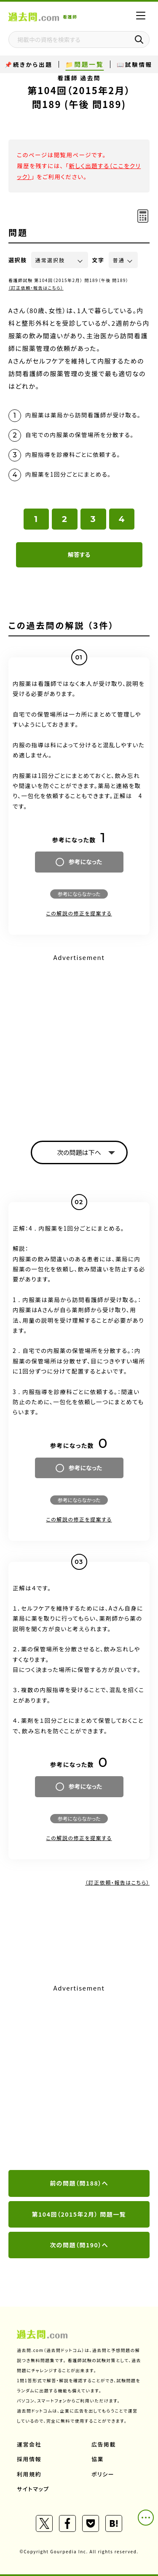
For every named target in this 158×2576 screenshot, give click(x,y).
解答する (79, 554)
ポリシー (102, 2474)
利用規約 (29, 2474)
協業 (97, 2459)
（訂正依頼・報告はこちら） (36, 288)
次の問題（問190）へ (79, 2245)
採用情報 (29, 2459)
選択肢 (17, 260)
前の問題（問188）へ (79, 2183)
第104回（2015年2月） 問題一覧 (79, 2214)
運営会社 (29, 2444)
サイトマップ (33, 2489)
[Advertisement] (79, 2078)
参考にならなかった (78, 893)
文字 (98, 260)
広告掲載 (103, 2444)
